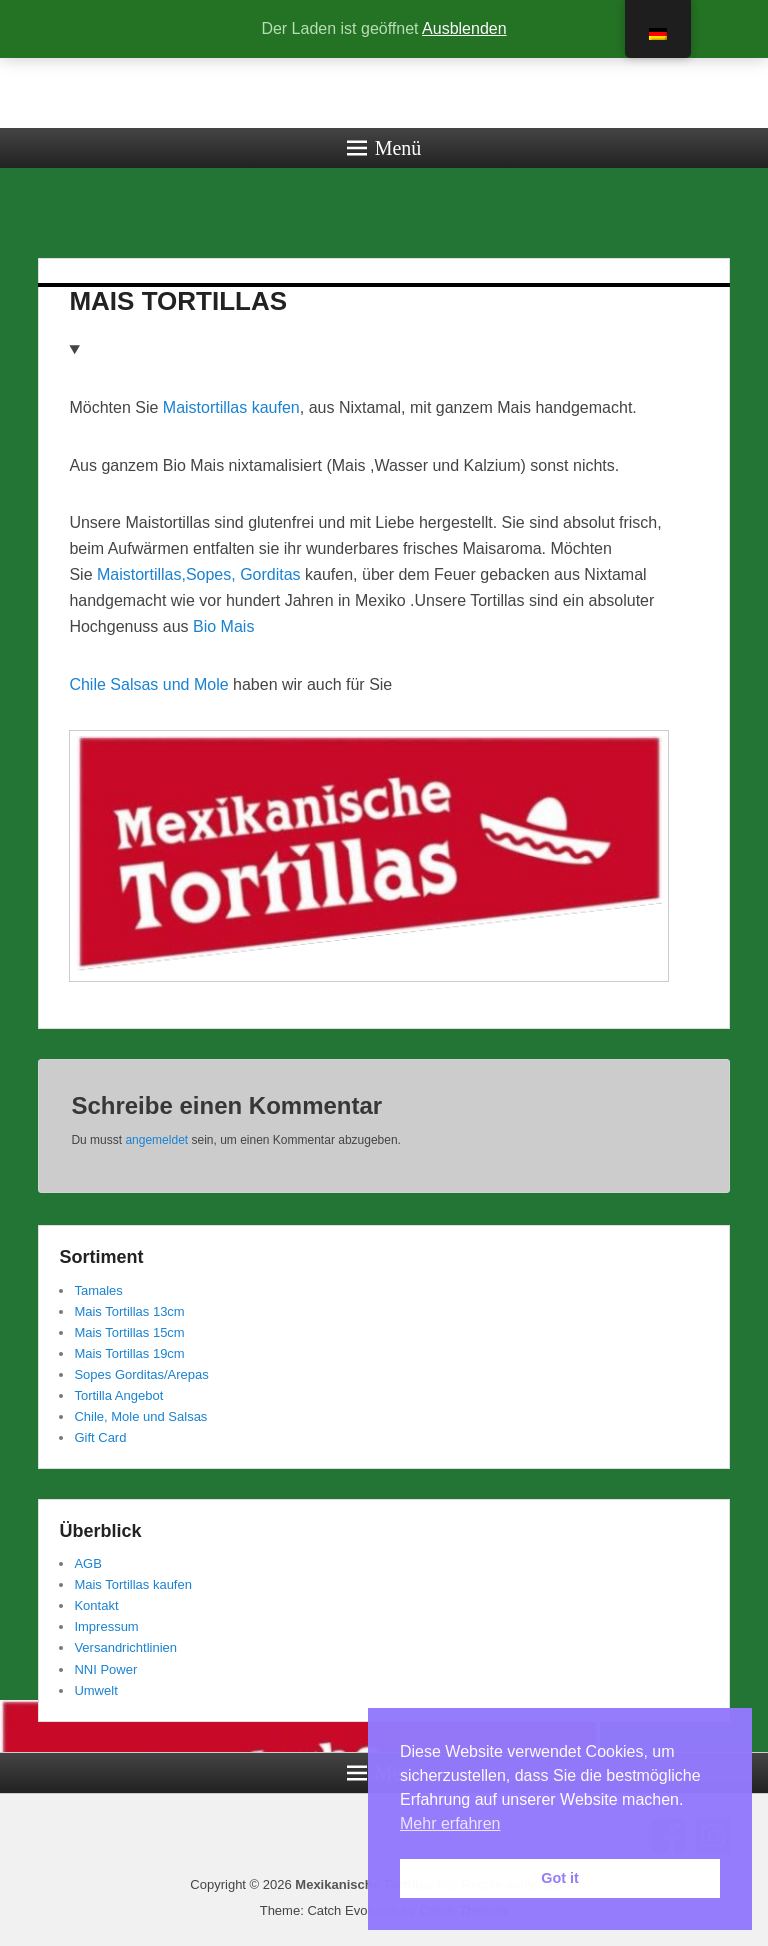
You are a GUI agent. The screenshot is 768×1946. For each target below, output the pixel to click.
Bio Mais (223, 626)
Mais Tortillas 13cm (129, 1311)
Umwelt (95, 1690)
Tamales (98, 1290)
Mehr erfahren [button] (450, 1823)
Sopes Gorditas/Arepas (141, 1374)
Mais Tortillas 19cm (129, 1353)
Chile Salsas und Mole (148, 684)
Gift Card (100, 1437)
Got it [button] (560, 1878)
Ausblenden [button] (464, 28)
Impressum (106, 1626)
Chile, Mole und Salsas (140, 1416)
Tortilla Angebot (118, 1395)
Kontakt (96, 1605)
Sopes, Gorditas (243, 574)
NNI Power (105, 1669)
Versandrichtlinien (125, 1647)
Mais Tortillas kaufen (133, 1584)
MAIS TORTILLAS (178, 301)
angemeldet (156, 1140)
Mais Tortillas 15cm (129, 1332)
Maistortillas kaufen (231, 407)
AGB (87, 1563)
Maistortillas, (141, 574)
